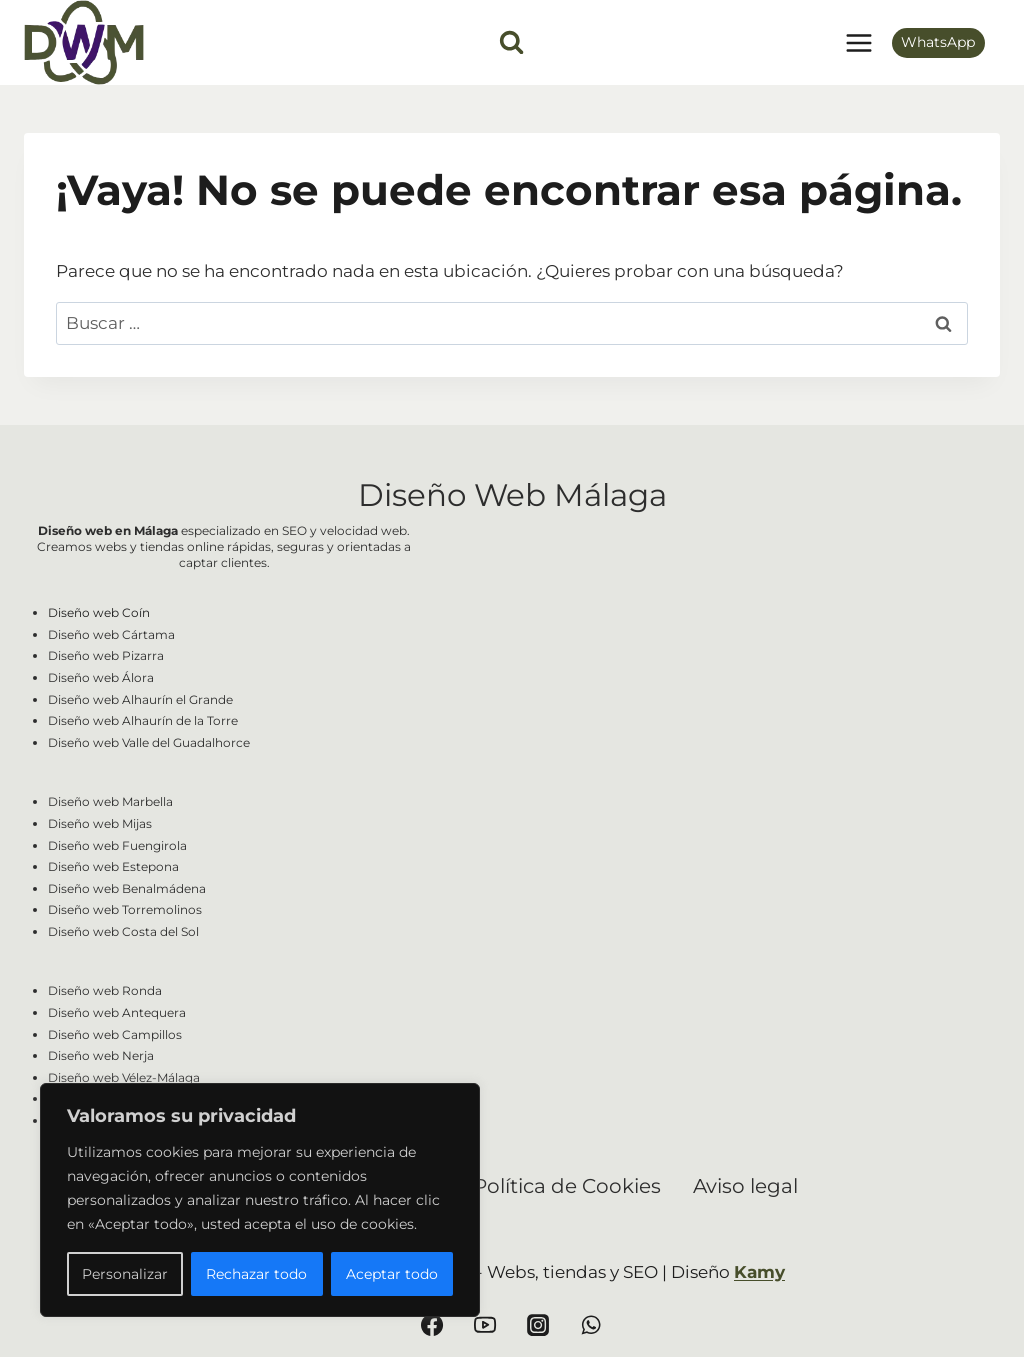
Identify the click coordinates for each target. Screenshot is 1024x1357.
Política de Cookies (567, 1186)
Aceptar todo (392, 1274)
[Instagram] (538, 1325)
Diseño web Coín (99, 612)
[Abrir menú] (858, 42)
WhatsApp (938, 42)
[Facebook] (432, 1325)
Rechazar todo (256, 1274)
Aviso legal (745, 1186)
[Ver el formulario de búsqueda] (511, 42)
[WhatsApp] (591, 1325)
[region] (260, 1200)
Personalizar (125, 1274)
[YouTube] (485, 1325)
